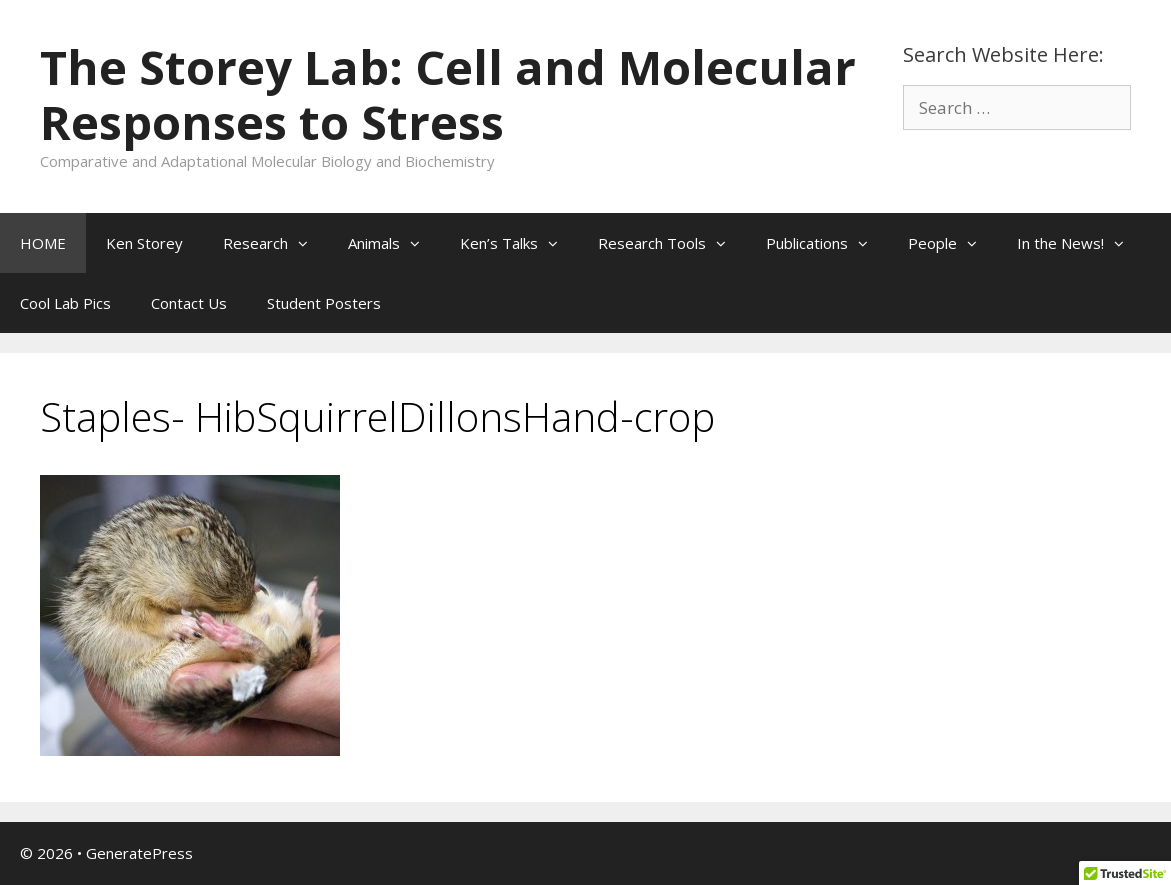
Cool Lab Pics (65, 303)
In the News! (1080, 243)
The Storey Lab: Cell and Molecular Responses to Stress (448, 94)
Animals (394, 243)
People (952, 243)
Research (275, 243)
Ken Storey (144, 243)
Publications (827, 243)
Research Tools (672, 243)
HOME (43, 243)
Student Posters (324, 303)
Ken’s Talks (519, 243)
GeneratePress (139, 853)
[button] (308, 243)
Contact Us (189, 303)
